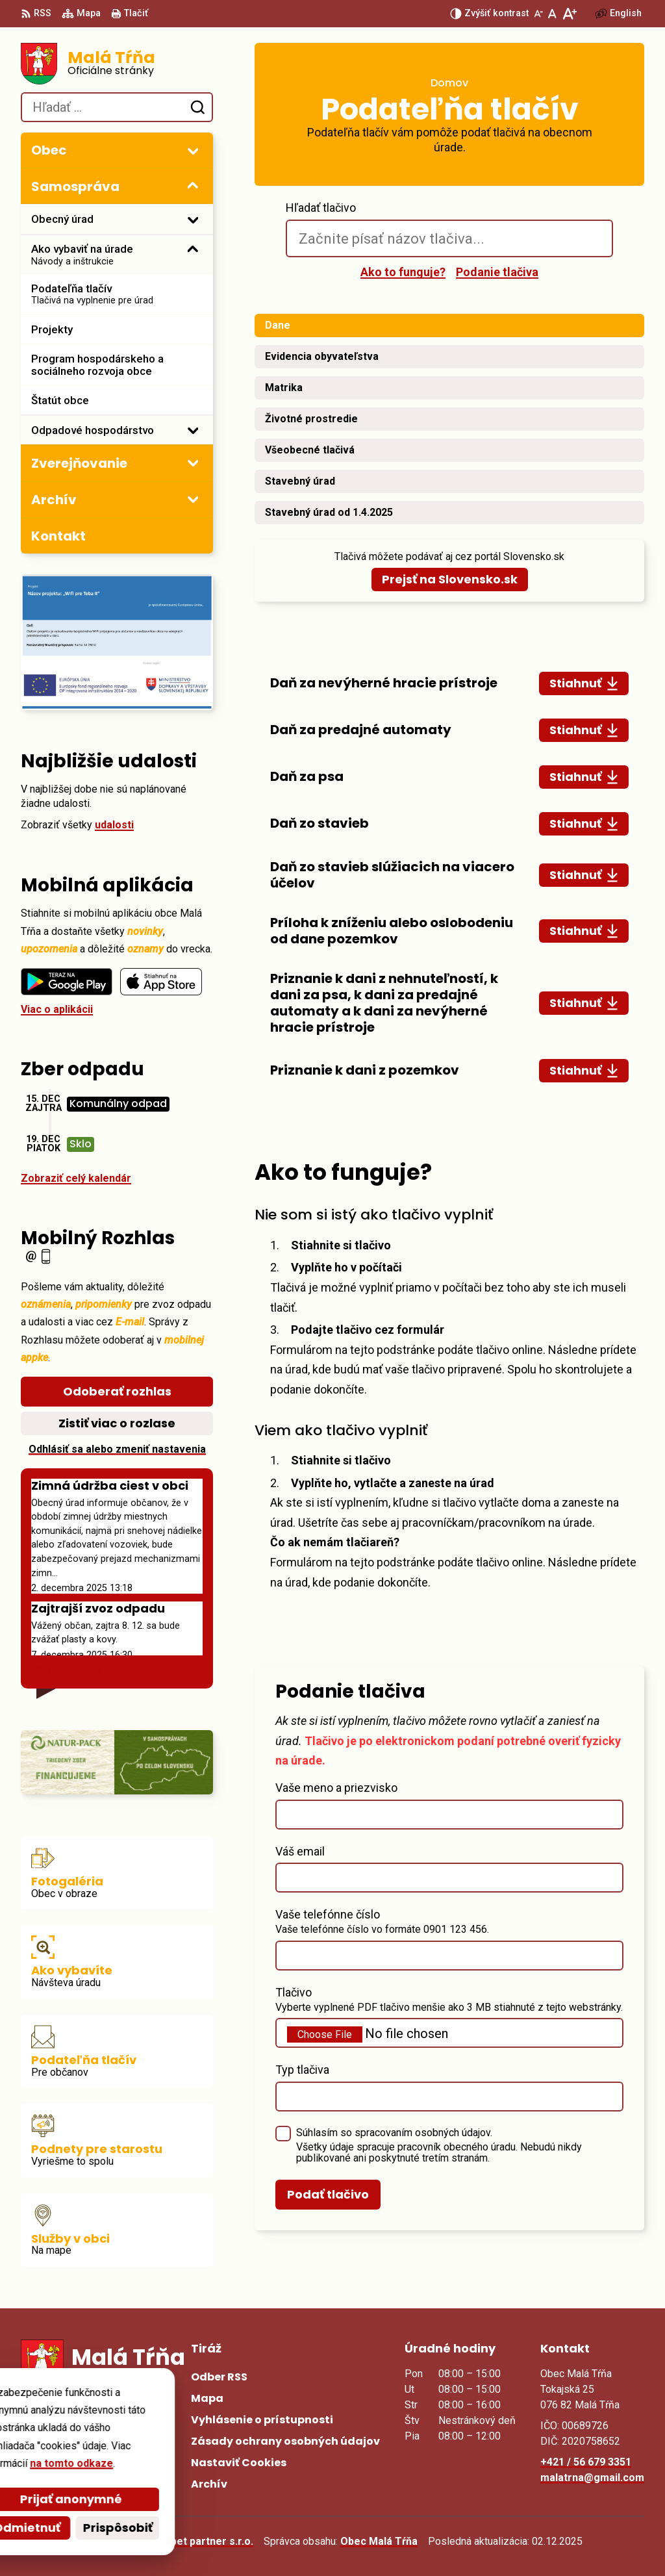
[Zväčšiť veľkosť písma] (569, 13)
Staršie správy (66, 1669)
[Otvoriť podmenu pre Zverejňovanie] (193, 463)
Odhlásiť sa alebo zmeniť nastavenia (117, 1449)
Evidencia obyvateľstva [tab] (322, 356)
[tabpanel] (449, 877)
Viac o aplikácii (57, 1009)
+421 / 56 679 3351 (585, 2462)
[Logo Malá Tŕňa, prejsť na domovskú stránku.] (117, 63)
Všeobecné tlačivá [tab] (310, 450)
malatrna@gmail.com (592, 2477)
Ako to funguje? (402, 272)
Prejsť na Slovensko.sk (450, 579)
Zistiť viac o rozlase (116, 1423)
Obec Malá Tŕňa (379, 2541)
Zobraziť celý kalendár (76, 1178)
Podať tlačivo (328, 2194)
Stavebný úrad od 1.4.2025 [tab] (329, 512)
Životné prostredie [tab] (311, 419)
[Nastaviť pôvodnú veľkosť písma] (552, 13)
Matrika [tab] (284, 387)
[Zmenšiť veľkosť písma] (538, 13)
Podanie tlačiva (497, 272)
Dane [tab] (277, 325)
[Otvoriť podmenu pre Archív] (193, 499)
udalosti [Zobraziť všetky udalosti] (114, 825)
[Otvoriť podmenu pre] (193, 151)
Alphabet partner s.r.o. (198, 2541)
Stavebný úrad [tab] (300, 481)
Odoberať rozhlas (117, 1391)
